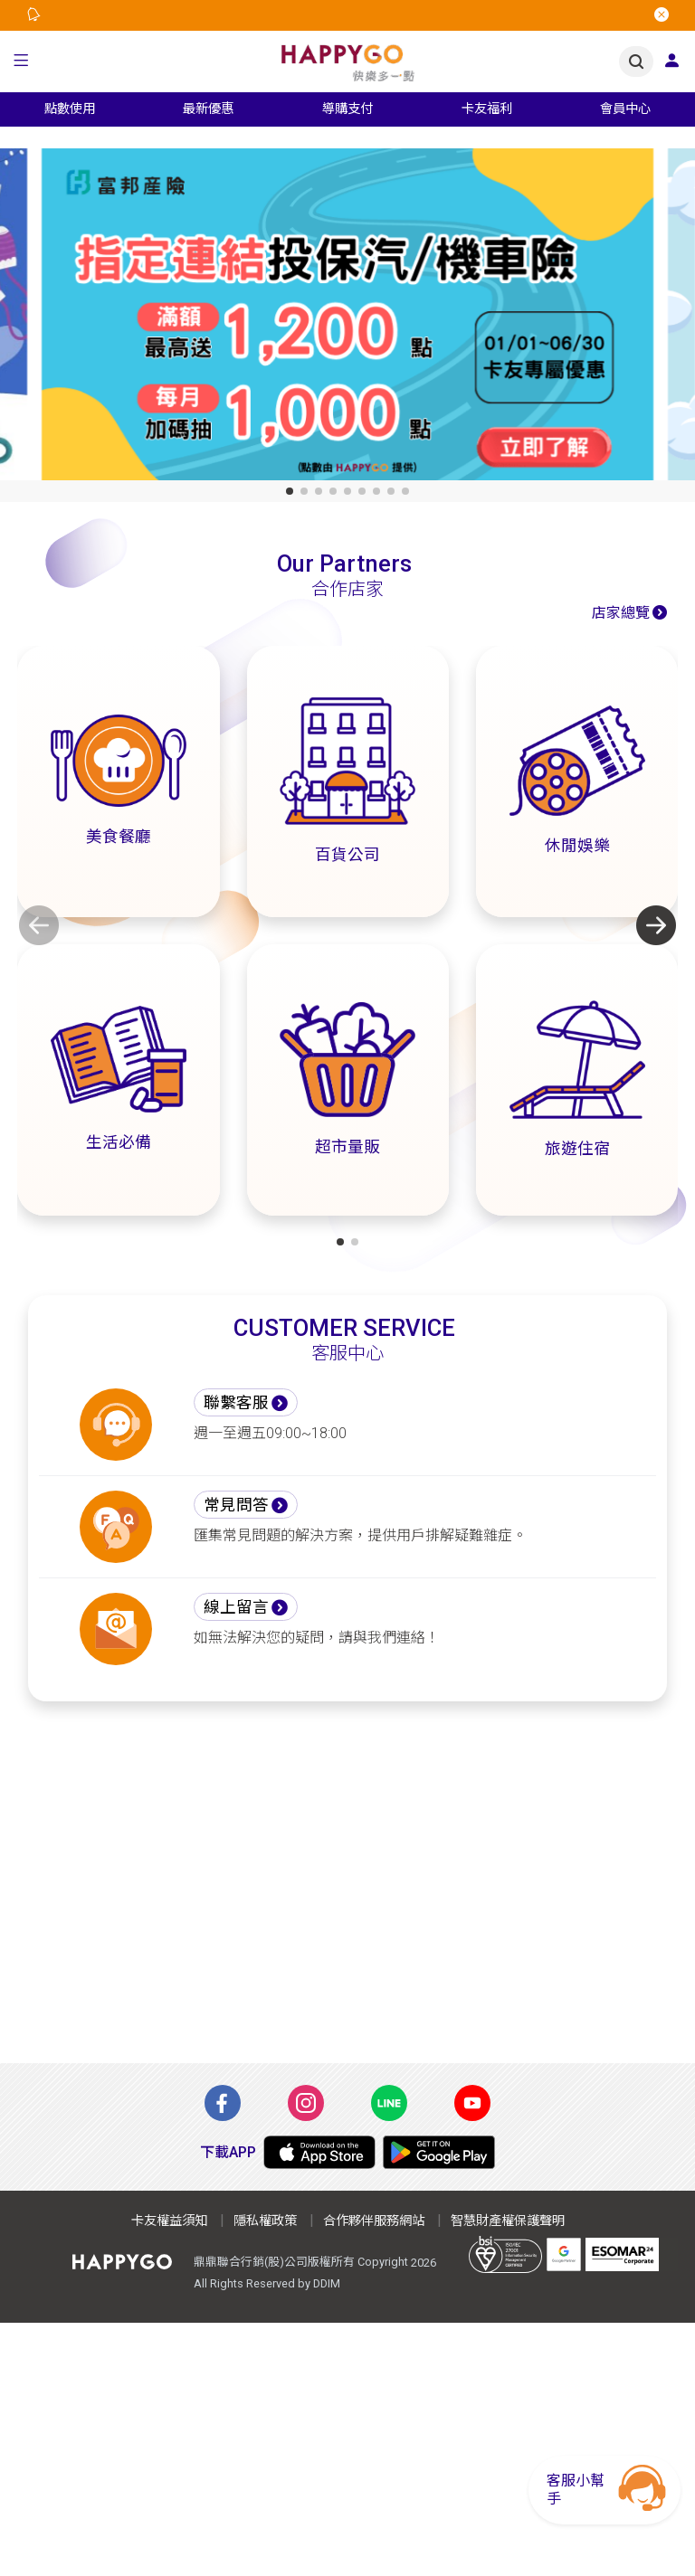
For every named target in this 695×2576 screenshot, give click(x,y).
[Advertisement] (347, 1893)
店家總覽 (621, 612)
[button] (21, 61)
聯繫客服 (236, 1403)
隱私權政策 (265, 2221)
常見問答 (236, 1505)
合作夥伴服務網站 (373, 2221)
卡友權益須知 (169, 2221)
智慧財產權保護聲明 (508, 2221)
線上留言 (236, 1607)
